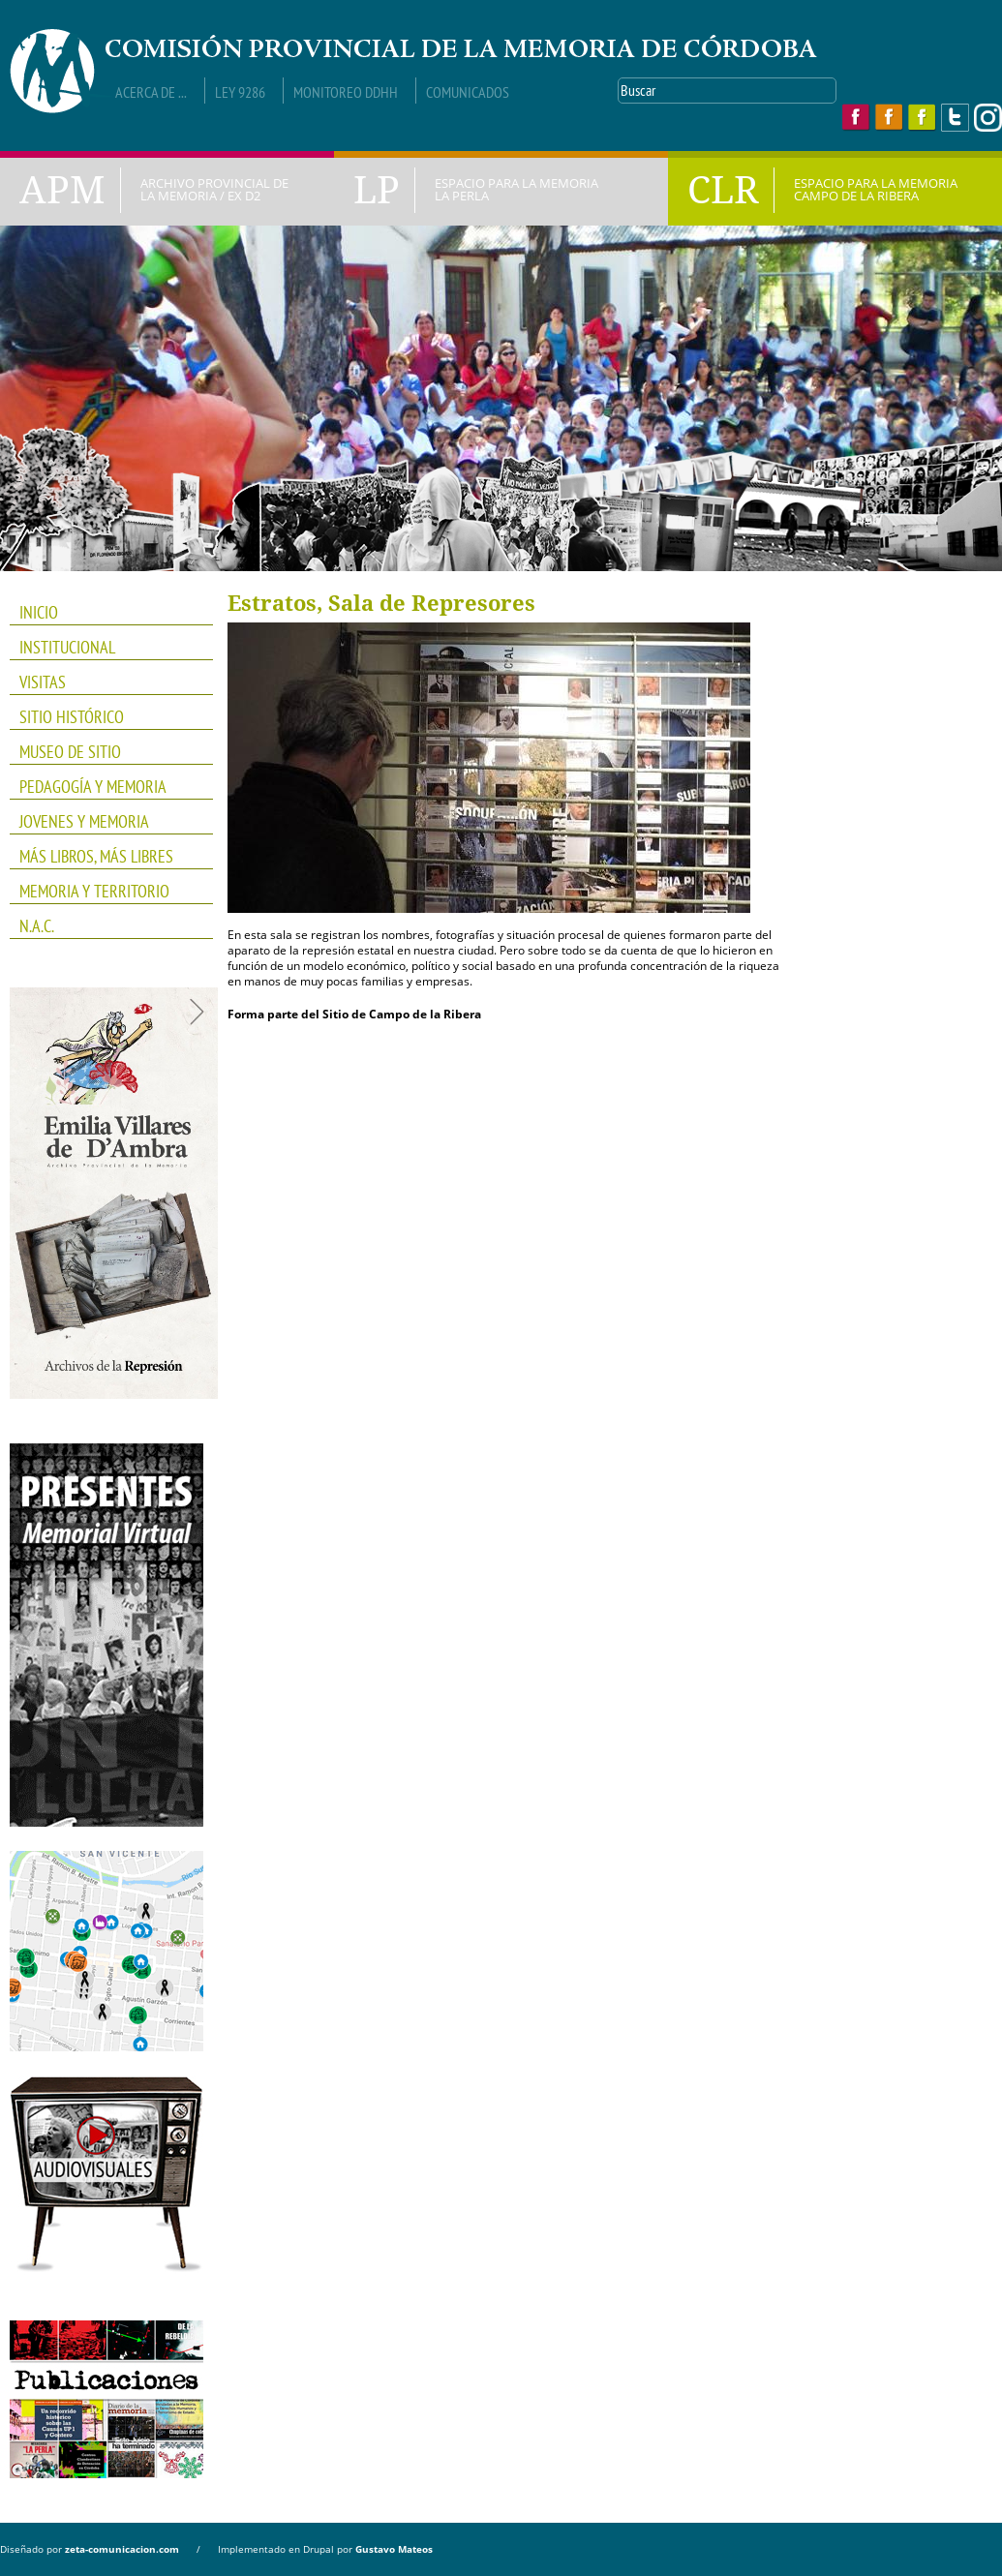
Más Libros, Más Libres (105, 856)
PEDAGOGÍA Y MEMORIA (105, 787)
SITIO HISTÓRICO (71, 717)
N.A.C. (105, 926)
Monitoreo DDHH (345, 92)
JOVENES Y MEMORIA (105, 821)
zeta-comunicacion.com (122, 2549)
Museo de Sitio (70, 752)
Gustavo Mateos (394, 2549)
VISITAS (42, 682)
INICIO (38, 612)
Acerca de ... (151, 92)
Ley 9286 (240, 92)
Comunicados (467, 92)
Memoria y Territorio (105, 891)
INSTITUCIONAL (105, 647)
